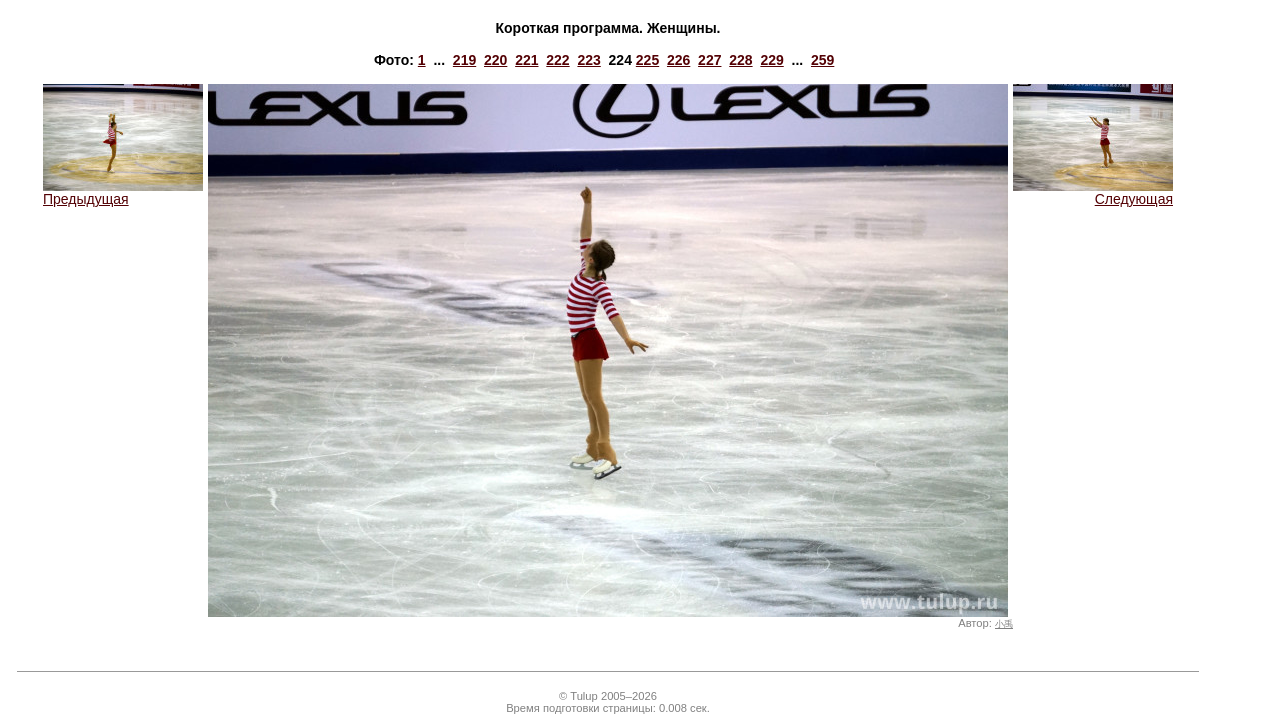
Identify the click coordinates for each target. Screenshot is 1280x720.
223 (588, 60)
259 (822, 60)
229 (771, 60)
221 (526, 60)
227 (709, 60)
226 (678, 60)
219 (464, 60)
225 (647, 60)
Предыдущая (123, 192)
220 (495, 60)
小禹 (1004, 624)
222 (557, 60)
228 (740, 60)
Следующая (1093, 192)
